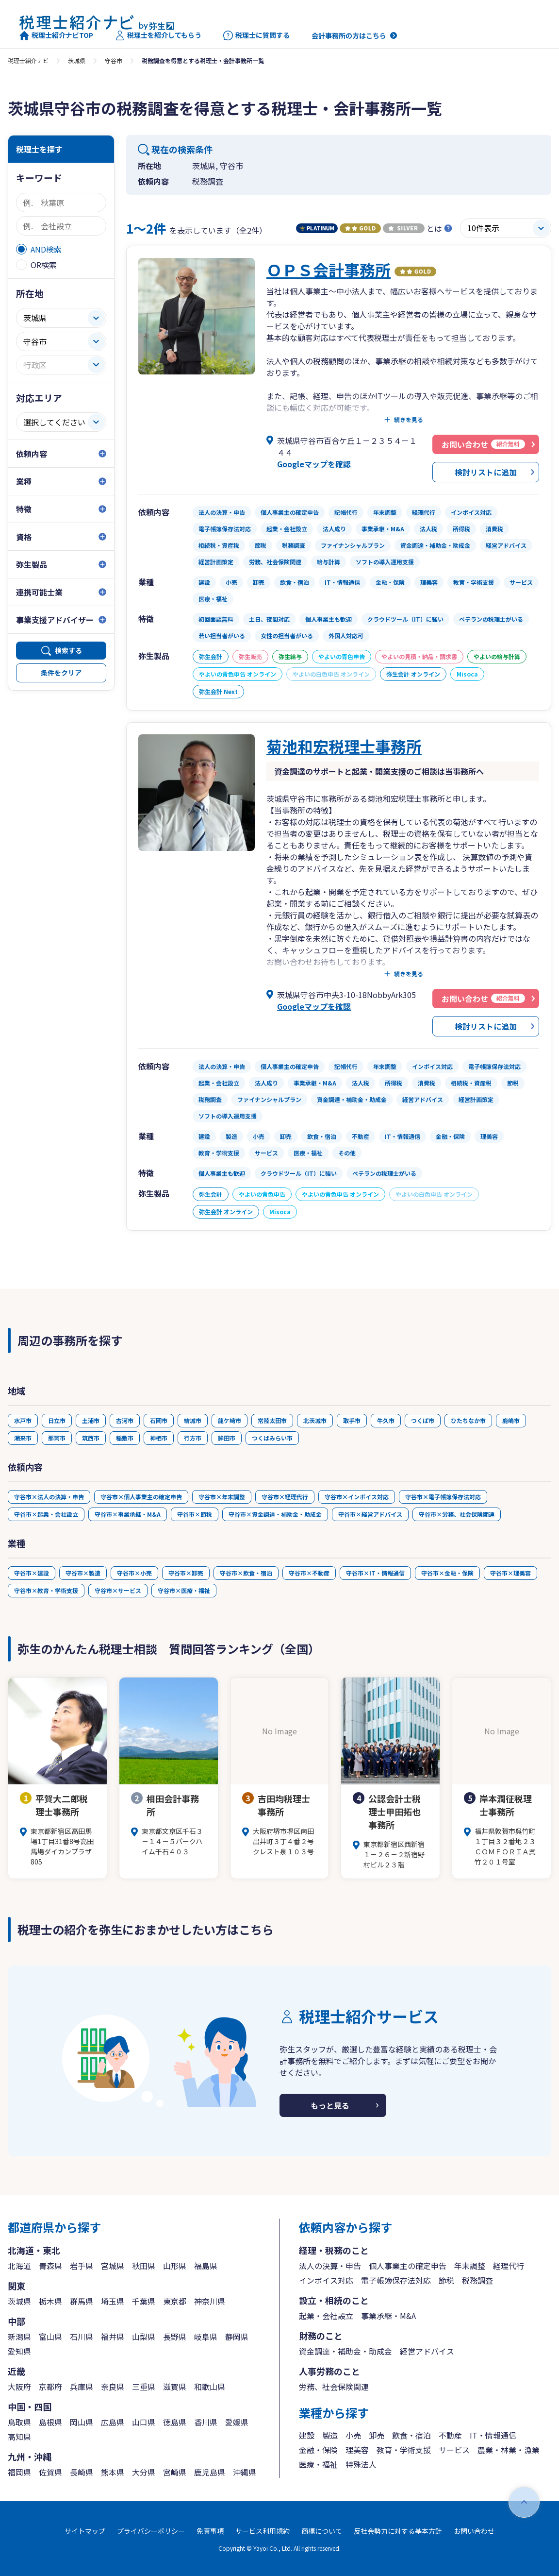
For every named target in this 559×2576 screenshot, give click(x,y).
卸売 (376, 2435)
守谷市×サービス (118, 1590)
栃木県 (50, 2301)
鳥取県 (19, 2422)
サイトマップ (85, 2531)
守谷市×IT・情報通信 (375, 1573)
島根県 (50, 2422)
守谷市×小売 (134, 1573)
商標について (321, 2531)
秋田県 (143, 2265)
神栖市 (158, 1438)
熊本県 (112, 2472)
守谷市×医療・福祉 (184, 1590)
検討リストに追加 (486, 472)
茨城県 (76, 60)
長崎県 (81, 2472)
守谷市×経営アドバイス (370, 1514)
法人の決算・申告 (330, 2265)
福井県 (112, 2336)
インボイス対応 (326, 2280)
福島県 (205, 2265)
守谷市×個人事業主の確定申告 (141, 1496)
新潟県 (19, 2336)
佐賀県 (50, 2472)
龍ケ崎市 (229, 1420)
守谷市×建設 (31, 1573)
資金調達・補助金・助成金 (345, 2351)
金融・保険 (318, 2450)
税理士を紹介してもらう (158, 35)
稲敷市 (124, 1438)
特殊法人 (361, 2464)
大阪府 (19, 2386)
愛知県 (19, 2351)
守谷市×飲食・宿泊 (246, 1573)
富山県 (50, 2336)
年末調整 (469, 2265)
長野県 (174, 2336)
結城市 (192, 1420)
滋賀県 (174, 2386)
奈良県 (112, 2386)
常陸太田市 (272, 1420)
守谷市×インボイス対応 (357, 1496)
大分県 (143, 2472)
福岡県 (19, 2472)
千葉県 (143, 2301)
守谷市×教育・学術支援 (46, 1590)
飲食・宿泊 (411, 2435)
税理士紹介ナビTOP (56, 35)
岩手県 (81, 2265)
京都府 (50, 2386)
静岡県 (236, 2336)
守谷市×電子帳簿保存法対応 (443, 1496)
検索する (68, 650)
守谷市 (113, 60)
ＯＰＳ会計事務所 (328, 269)
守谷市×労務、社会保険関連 (456, 1514)
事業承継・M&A (388, 2316)
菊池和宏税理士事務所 (344, 746)
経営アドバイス (427, 2351)
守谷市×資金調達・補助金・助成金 (275, 1514)
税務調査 (477, 2280)
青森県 (50, 2265)
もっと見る (330, 2105)
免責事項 (210, 2531)
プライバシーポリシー (151, 2531)
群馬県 (81, 2301)
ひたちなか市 (468, 1420)
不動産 (450, 2435)
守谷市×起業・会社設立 (46, 1514)
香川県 (205, 2422)
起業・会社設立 (326, 2316)
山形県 (174, 2265)
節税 (446, 2280)
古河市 (124, 1420)
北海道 (19, 2265)
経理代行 (508, 2265)
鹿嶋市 (511, 1420)
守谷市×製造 (83, 1573)
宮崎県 (174, 2472)
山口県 (143, 2422)
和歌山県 (209, 2386)
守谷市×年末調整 (221, 1496)
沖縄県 (244, 2472)
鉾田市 (226, 1438)
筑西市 (90, 1438)
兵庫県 (81, 2386)
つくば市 (422, 1420)
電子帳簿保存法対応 (396, 2280)
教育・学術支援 (404, 2450)
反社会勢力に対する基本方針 (398, 2531)
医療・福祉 (318, 2464)
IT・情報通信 (493, 2435)
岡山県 (81, 2422)
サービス (454, 2450)
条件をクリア (61, 673)
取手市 (352, 1420)
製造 (330, 2435)
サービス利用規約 (262, 2531)
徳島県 (174, 2422)
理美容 (357, 2450)
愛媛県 (236, 2422)
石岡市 (158, 1420)
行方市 (192, 1438)
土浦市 (90, 1420)
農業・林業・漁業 (508, 2450)
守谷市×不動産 (309, 1573)
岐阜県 (205, 2336)
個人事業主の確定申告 (407, 2265)
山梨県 (143, 2336)
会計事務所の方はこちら (349, 35)
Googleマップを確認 (314, 464)
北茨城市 (315, 1420)
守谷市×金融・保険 (447, 1573)
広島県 (112, 2422)
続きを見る (408, 419)
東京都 (174, 2301)
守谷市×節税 (194, 1514)
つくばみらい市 (272, 1438)
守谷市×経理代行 (285, 1496)
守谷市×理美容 (510, 1573)
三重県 (143, 2386)
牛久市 (386, 1420)
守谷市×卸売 (185, 1573)
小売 (353, 2435)
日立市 (57, 1420)
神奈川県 (209, 2301)
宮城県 (112, 2265)
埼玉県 (112, 2301)
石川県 (81, 2336)
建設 (306, 2435)
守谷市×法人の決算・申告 (49, 1496)
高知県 (19, 2436)
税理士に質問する (256, 35)
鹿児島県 (209, 2472)
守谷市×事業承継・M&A (128, 1514)
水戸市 (23, 1420)
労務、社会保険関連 (334, 2386)
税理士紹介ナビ (28, 60)
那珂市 (57, 1438)
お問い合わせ (474, 2531)
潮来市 (23, 1438)
